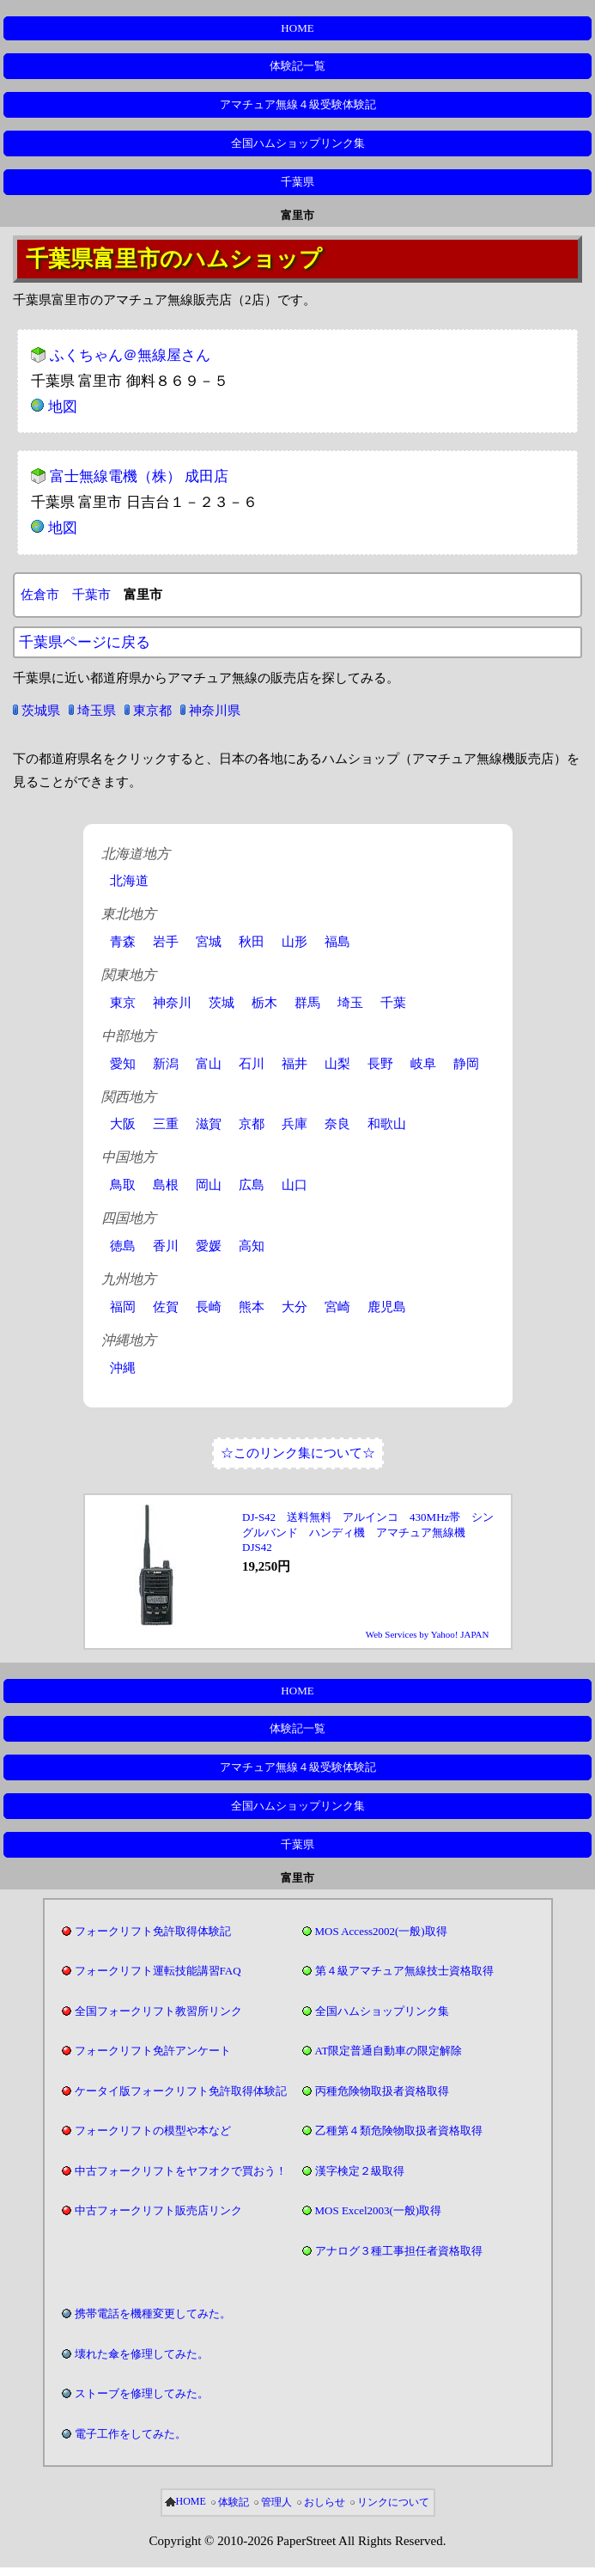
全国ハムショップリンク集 (298, 143)
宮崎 (337, 1307)
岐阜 (423, 1064)
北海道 (129, 881)
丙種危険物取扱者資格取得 (382, 2091)
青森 (123, 942)
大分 (294, 1307)
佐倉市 (40, 594)
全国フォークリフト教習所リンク (158, 2011)
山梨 (337, 1064)
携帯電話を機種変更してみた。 (153, 2313)
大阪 (123, 1124)
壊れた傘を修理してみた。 (142, 2353)
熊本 (251, 1307)
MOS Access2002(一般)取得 (381, 1931)
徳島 (123, 1246)
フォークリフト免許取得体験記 (153, 1931)
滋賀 (209, 1124)
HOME (297, 27)
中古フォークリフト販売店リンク (158, 2210)
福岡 (123, 1307)
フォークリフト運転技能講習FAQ (158, 1970)
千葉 (393, 1003)
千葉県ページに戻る (84, 642)
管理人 (276, 2502)
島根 (166, 1185)
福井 (294, 1064)
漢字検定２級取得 (359, 2170)
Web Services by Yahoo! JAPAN (427, 1634)
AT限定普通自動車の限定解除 (389, 2050)
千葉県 (297, 181)
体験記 (233, 2502)
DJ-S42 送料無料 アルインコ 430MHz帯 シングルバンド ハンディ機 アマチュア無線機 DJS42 (368, 1532)
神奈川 (172, 1003)
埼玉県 (96, 710)
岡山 (209, 1185)
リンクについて (393, 2502)
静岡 (466, 1064)
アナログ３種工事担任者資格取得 (399, 2250)
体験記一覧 (297, 65)
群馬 (307, 1003)
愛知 (123, 1064)
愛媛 (209, 1246)
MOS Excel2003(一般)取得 (378, 2210)
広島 (251, 1185)
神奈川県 (214, 710)
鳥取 (123, 1185)
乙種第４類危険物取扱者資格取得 (399, 2130)
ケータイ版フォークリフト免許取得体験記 (181, 2091)
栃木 (264, 1003)
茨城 (221, 1003)
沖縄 (123, 1368)
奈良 (337, 1124)
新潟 (166, 1064)
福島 (337, 942)
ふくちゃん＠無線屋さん (130, 355)
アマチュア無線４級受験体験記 (298, 104)
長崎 (209, 1307)
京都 (251, 1124)
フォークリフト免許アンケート (153, 2050)
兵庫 (294, 1124)
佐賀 (166, 1307)
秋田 (251, 942)
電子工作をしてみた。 (130, 2433)
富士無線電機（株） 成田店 (139, 476)
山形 (294, 942)
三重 (166, 1124)
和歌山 (386, 1124)
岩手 (166, 942)
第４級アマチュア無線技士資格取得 (404, 1970)
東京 (123, 1003)
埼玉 (350, 1003)
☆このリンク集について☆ (298, 1453)
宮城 (209, 942)
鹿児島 (386, 1307)
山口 (294, 1185)
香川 (166, 1246)
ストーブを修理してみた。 (142, 2393)
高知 (251, 1246)
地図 (62, 407)
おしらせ (324, 2502)
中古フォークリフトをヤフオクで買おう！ (181, 2170)
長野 (380, 1064)
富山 (209, 1064)
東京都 (152, 710)
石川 (251, 1064)
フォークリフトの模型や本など (153, 2130)
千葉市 (91, 594)
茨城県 (40, 710)
